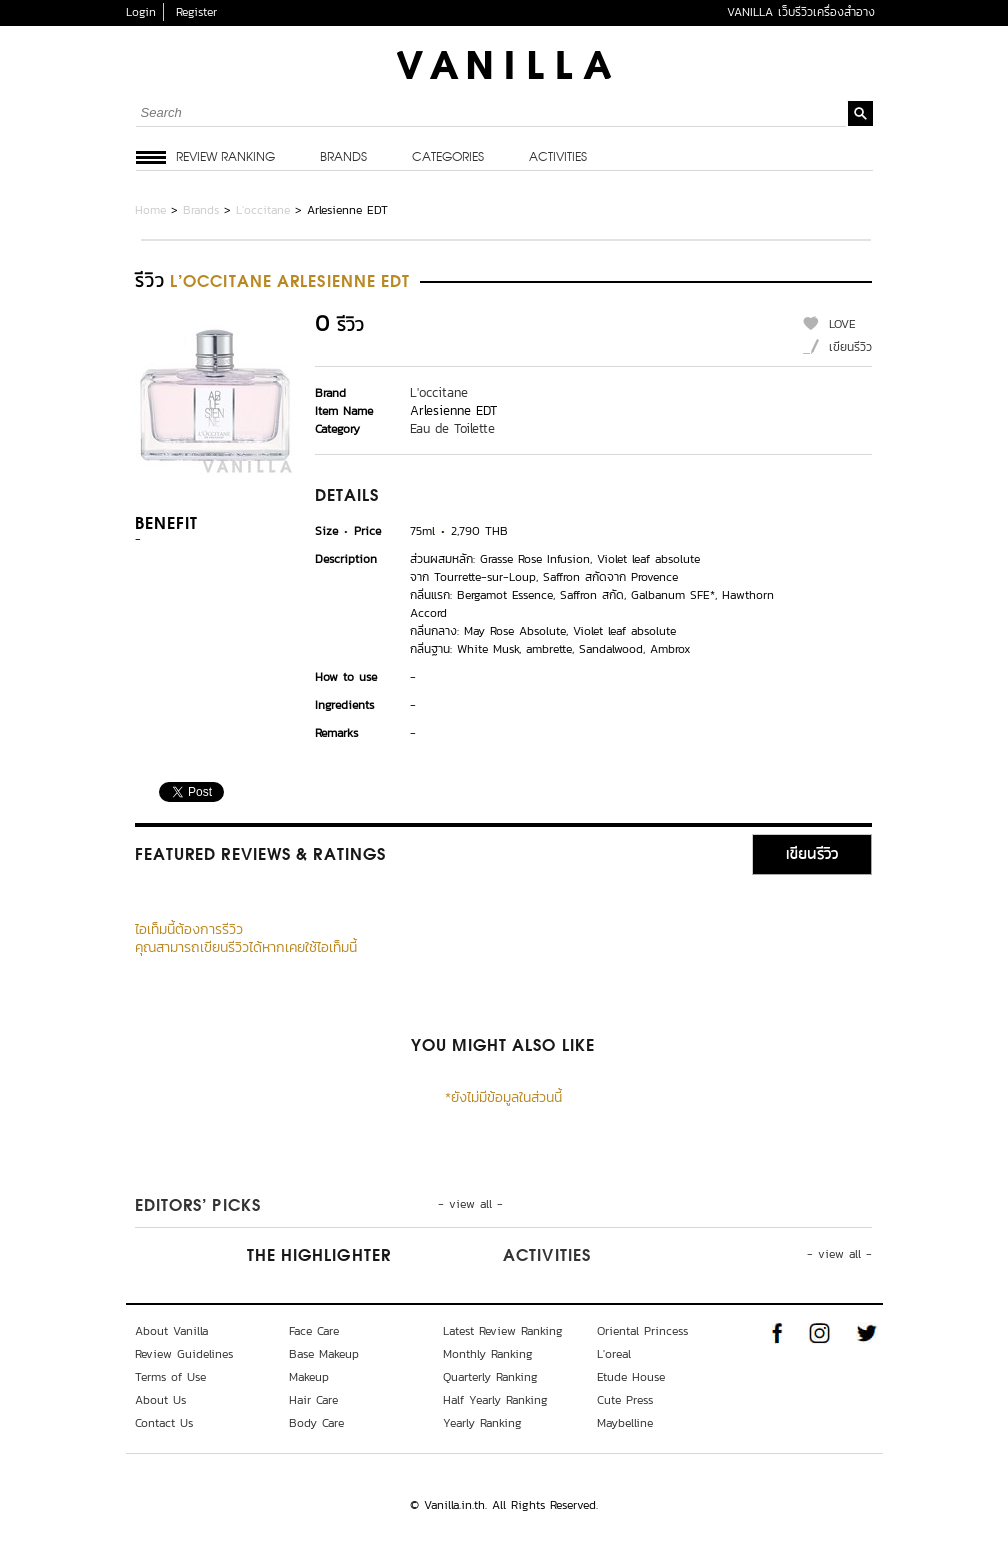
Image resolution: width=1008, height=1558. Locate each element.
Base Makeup (324, 1354)
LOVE (842, 324)
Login (141, 12)
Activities (558, 158)
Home (150, 210)
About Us (160, 1400)
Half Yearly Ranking (495, 1400)
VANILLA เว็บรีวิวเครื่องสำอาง (801, 12)
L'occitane (263, 210)
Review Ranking (225, 158)
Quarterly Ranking (490, 1377)
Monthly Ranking (488, 1354)
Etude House (631, 1377)
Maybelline (625, 1423)
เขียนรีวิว (850, 347)
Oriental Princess (642, 1331)
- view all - (470, 1204)
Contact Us (164, 1423)
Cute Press (625, 1400)
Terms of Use (170, 1377)
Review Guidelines (184, 1354)
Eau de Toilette (452, 428)
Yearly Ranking (482, 1423)
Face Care (314, 1331)
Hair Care (313, 1400)
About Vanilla (171, 1331)
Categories (448, 158)
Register (196, 12)
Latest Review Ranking (503, 1331)
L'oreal (614, 1354)
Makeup (309, 1377)
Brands (343, 158)
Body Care (316, 1423)
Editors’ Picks (198, 1207)
